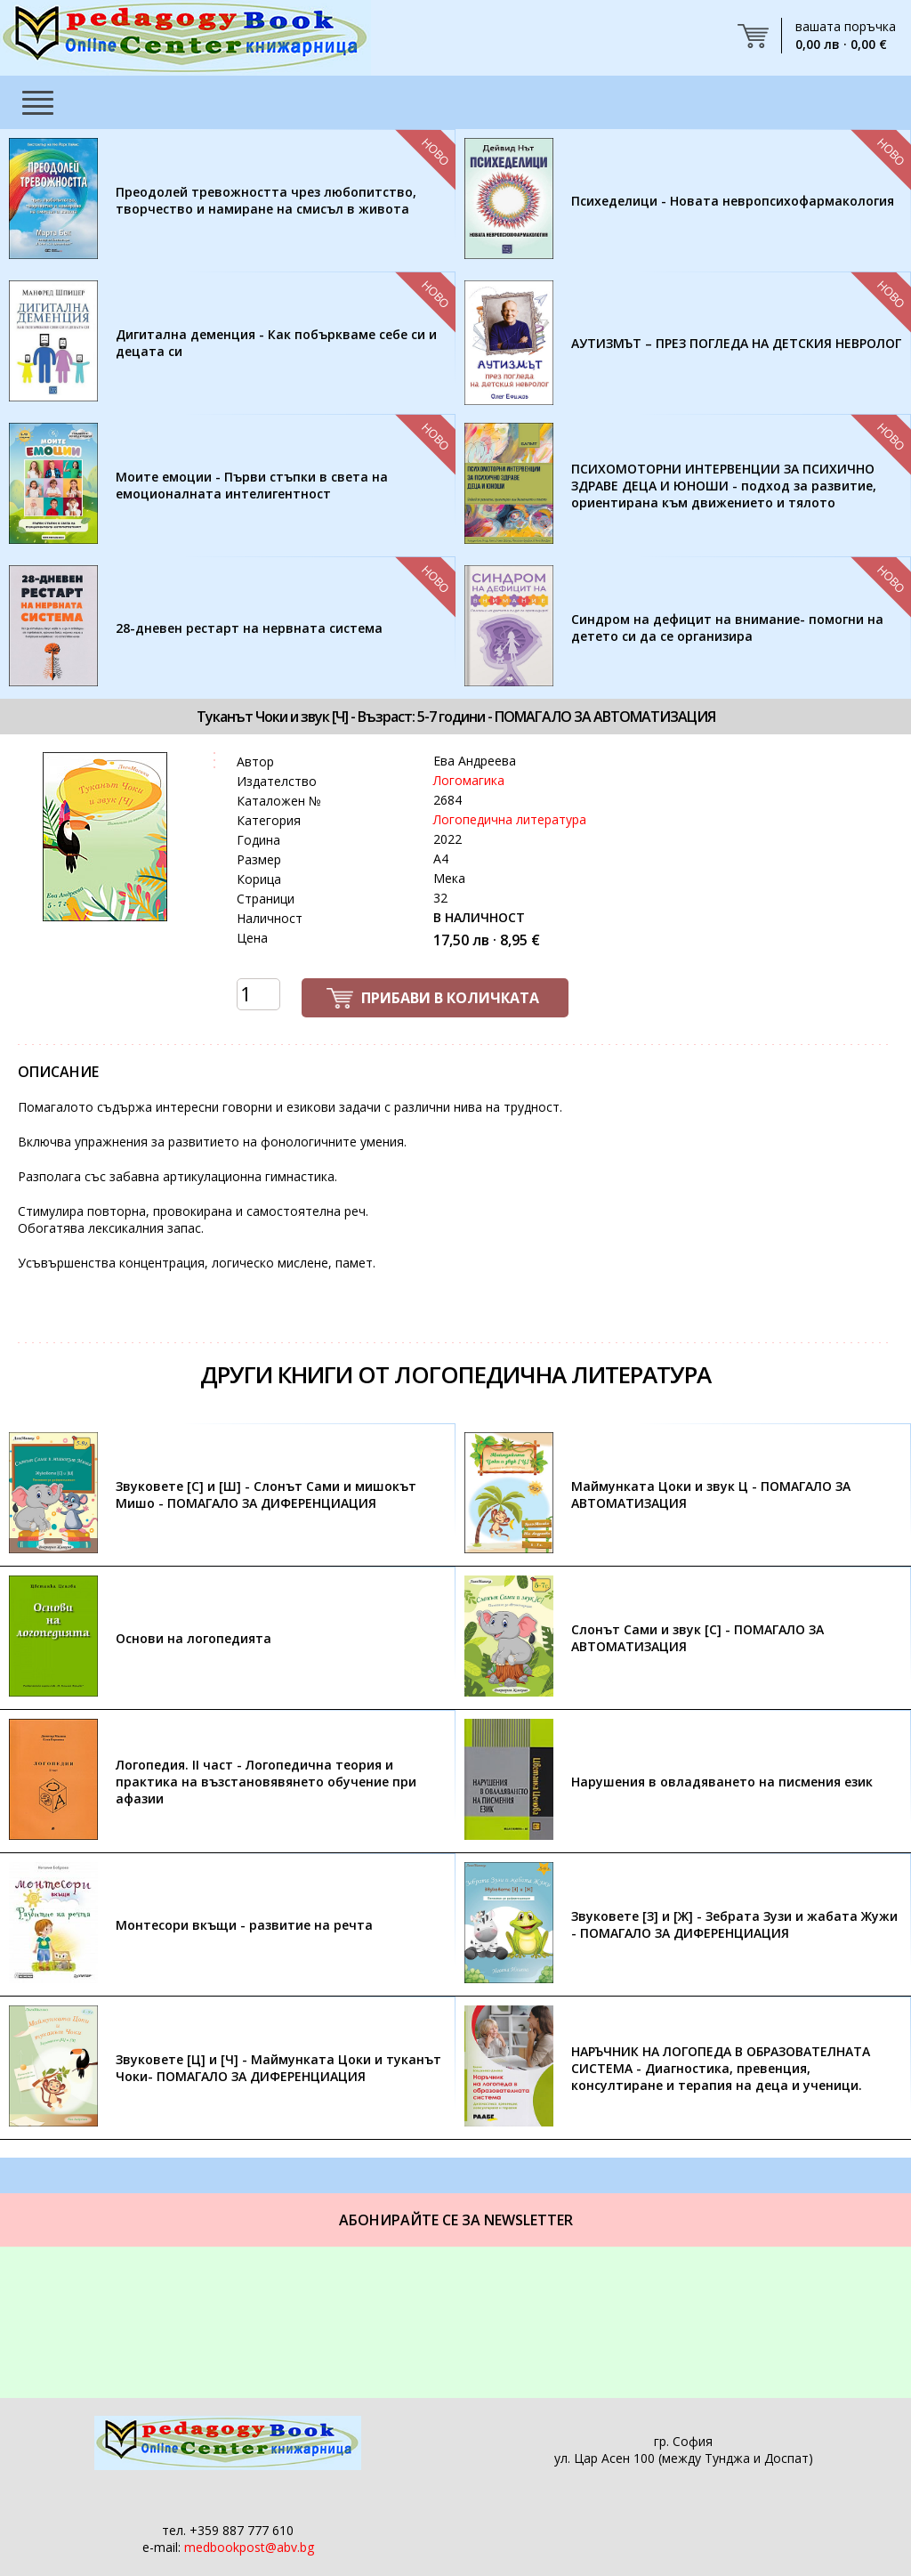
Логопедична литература (509, 819)
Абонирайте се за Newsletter (456, 2220)
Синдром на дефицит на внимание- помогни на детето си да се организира (727, 627)
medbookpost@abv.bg (249, 2547)
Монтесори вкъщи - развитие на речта (244, 1924)
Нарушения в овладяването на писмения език (722, 1781)
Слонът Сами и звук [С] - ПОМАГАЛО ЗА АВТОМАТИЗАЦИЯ (697, 1638)
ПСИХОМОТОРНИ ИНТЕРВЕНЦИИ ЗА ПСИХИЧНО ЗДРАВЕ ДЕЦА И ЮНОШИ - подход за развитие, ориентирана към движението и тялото (723, 485)
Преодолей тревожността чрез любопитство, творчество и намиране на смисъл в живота (266, 200)
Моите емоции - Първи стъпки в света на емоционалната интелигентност (252, 485)
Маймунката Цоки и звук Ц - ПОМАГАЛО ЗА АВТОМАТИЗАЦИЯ (711, 1494)
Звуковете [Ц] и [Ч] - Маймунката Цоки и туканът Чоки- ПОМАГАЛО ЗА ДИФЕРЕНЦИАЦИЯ (278, 2068)
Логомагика (468, 780)
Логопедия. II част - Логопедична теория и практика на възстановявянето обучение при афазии (266, 1781)
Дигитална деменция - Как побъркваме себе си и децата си (276, 343)
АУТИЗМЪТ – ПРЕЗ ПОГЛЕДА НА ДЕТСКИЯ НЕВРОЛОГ (736, 343)
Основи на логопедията (193, 1638)
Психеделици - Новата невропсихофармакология (732, 200)
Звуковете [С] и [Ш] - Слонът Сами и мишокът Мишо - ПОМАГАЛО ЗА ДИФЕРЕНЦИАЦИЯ (266, 1494)
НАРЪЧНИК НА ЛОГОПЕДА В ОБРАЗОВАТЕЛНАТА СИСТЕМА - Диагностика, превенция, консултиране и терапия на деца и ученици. (720, 2068)
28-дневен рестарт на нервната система (249, 628)
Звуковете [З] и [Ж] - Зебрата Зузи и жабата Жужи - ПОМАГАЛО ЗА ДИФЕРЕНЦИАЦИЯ (734, 1924)
